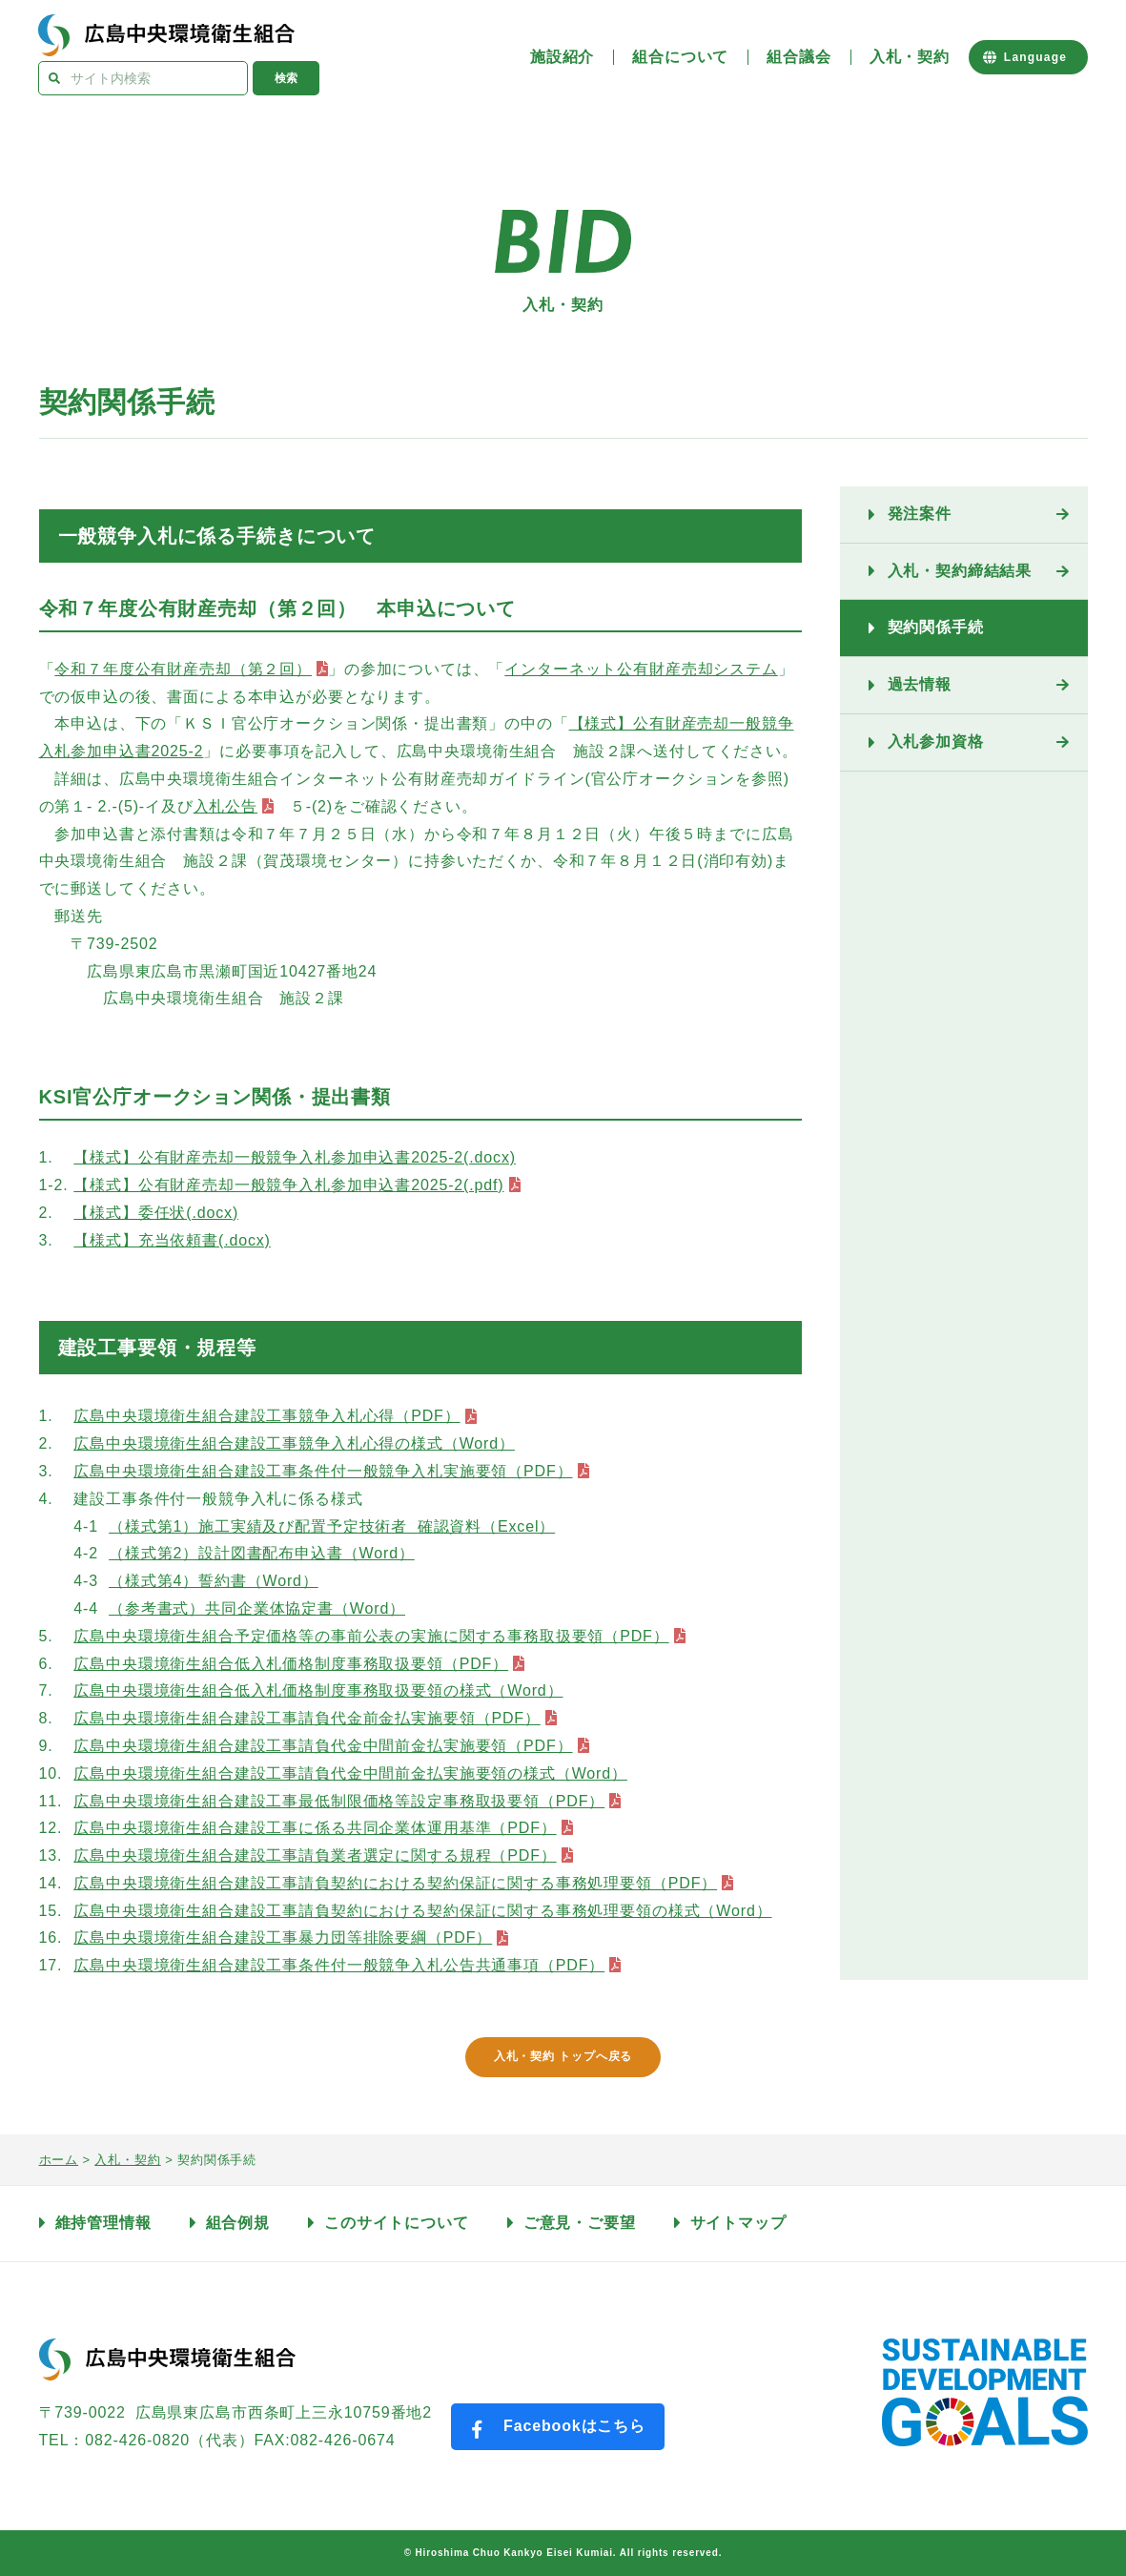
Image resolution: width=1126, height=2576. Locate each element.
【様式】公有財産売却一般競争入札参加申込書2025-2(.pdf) (288, 1185)
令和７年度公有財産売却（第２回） (183, 669)
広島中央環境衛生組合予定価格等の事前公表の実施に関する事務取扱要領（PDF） (370, 1636)
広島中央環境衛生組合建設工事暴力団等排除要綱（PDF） (282, 1937)
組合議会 (798, 57)
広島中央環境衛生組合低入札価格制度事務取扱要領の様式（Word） (318, 1690)
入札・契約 (910, 57)
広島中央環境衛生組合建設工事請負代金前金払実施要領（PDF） (307, 1718)
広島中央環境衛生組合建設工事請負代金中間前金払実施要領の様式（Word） (350, 1773)
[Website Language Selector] (1028, 57)
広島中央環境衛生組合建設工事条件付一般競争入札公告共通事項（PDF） (338, 1965)
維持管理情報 (103, 2223)
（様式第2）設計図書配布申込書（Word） (262, 1553)
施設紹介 (562, 57)
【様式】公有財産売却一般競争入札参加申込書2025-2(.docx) (294, 1157)
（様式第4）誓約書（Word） (213, 1581)
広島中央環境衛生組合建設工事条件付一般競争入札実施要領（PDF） (322, 1471)
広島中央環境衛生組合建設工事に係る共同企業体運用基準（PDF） (314, 1828)
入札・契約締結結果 (960, 571)
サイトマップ (738, 2223)
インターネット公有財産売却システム (640, 669)
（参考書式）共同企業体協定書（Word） (257, 1608)
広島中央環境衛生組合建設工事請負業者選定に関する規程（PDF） (314, 1855)
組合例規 (238, 2223)
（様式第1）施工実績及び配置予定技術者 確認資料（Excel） (332, 1526)
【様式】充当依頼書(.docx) (172, 1240)
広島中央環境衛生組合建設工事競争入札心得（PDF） (266, 1416)
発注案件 (920, 513)
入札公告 (225, 806)
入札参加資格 (936, 741)
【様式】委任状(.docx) (155, 1213)
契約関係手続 (936, 627)
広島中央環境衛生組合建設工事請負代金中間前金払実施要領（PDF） (322, 1746)
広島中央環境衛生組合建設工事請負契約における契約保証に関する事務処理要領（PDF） (395, 1883)
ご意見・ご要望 (579, 2223)
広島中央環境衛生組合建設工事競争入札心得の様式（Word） (294, 1443)
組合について (680, 57)
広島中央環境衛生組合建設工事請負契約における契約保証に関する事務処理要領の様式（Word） (422, 1911)
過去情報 (920, 684)
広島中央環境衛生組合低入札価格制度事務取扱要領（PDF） (290, 1664)
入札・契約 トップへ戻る (563, 2056)
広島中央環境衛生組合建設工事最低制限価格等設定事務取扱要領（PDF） (338, 1801)
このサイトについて (396, 2223)
